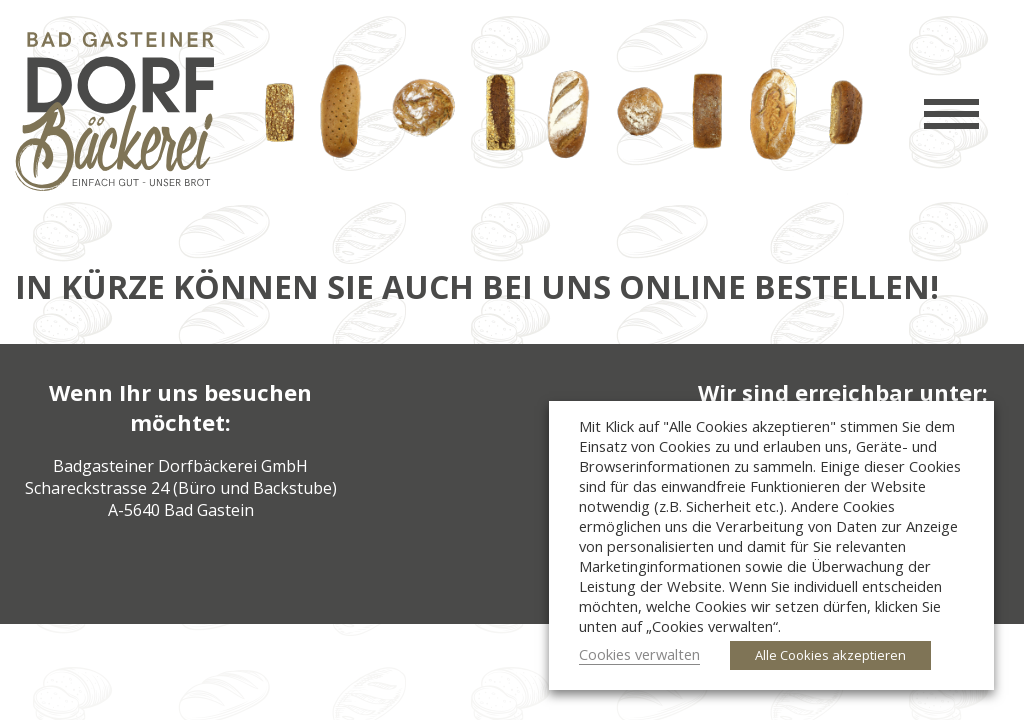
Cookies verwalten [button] (639, 654)
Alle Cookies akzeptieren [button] (830, 655)
